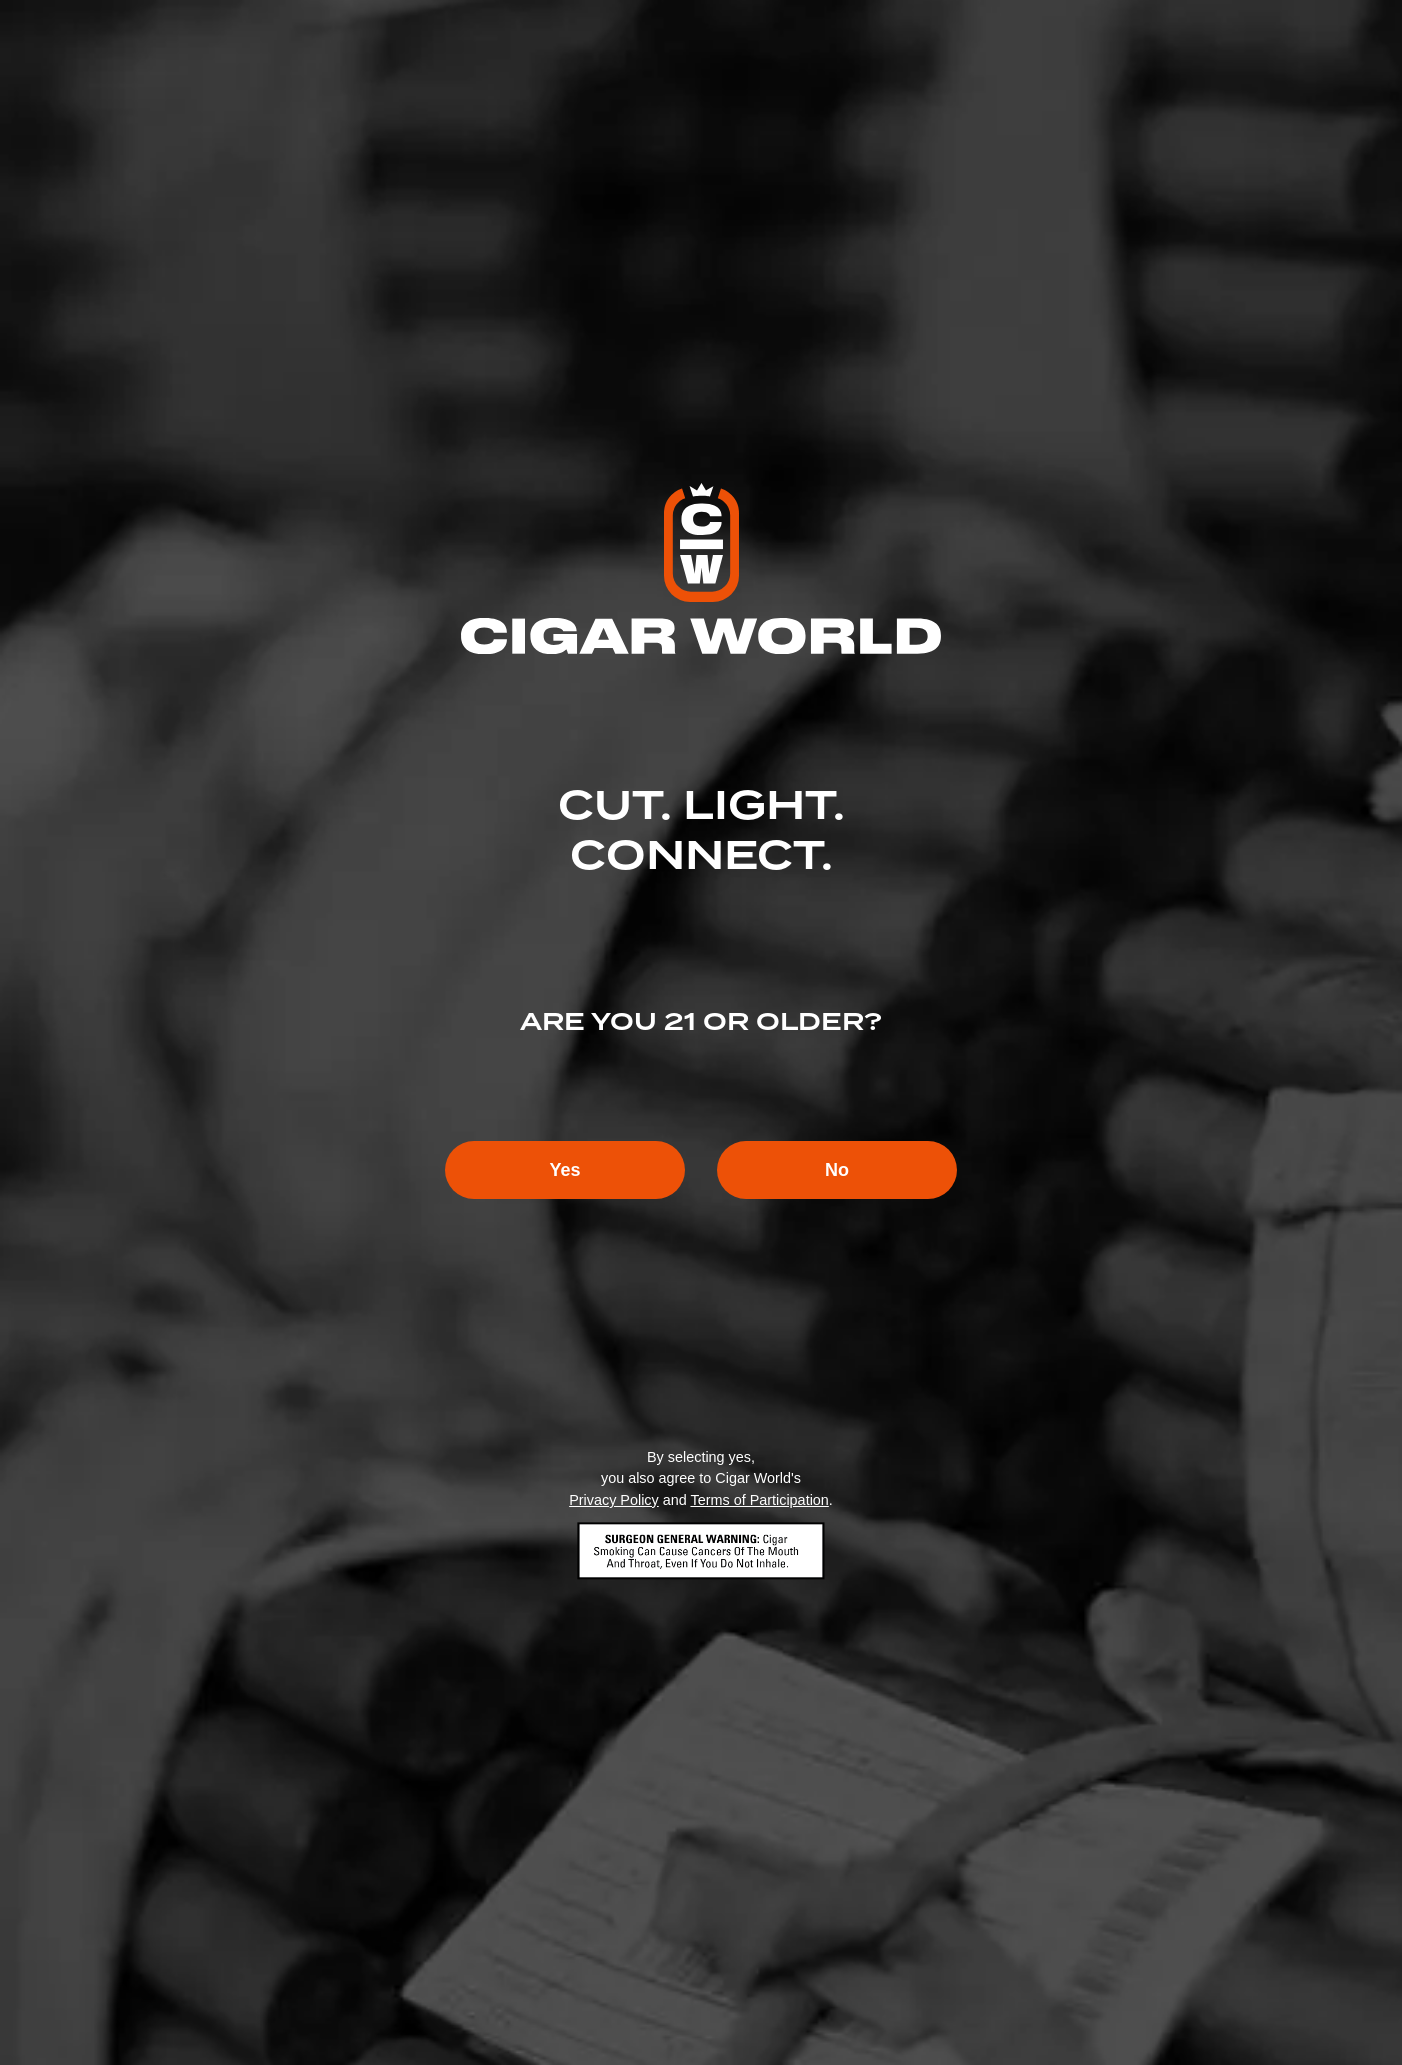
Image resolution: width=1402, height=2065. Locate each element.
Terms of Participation (759, 1500)
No (837, 1170)
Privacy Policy (614, 1500)
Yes (564, 1170)
